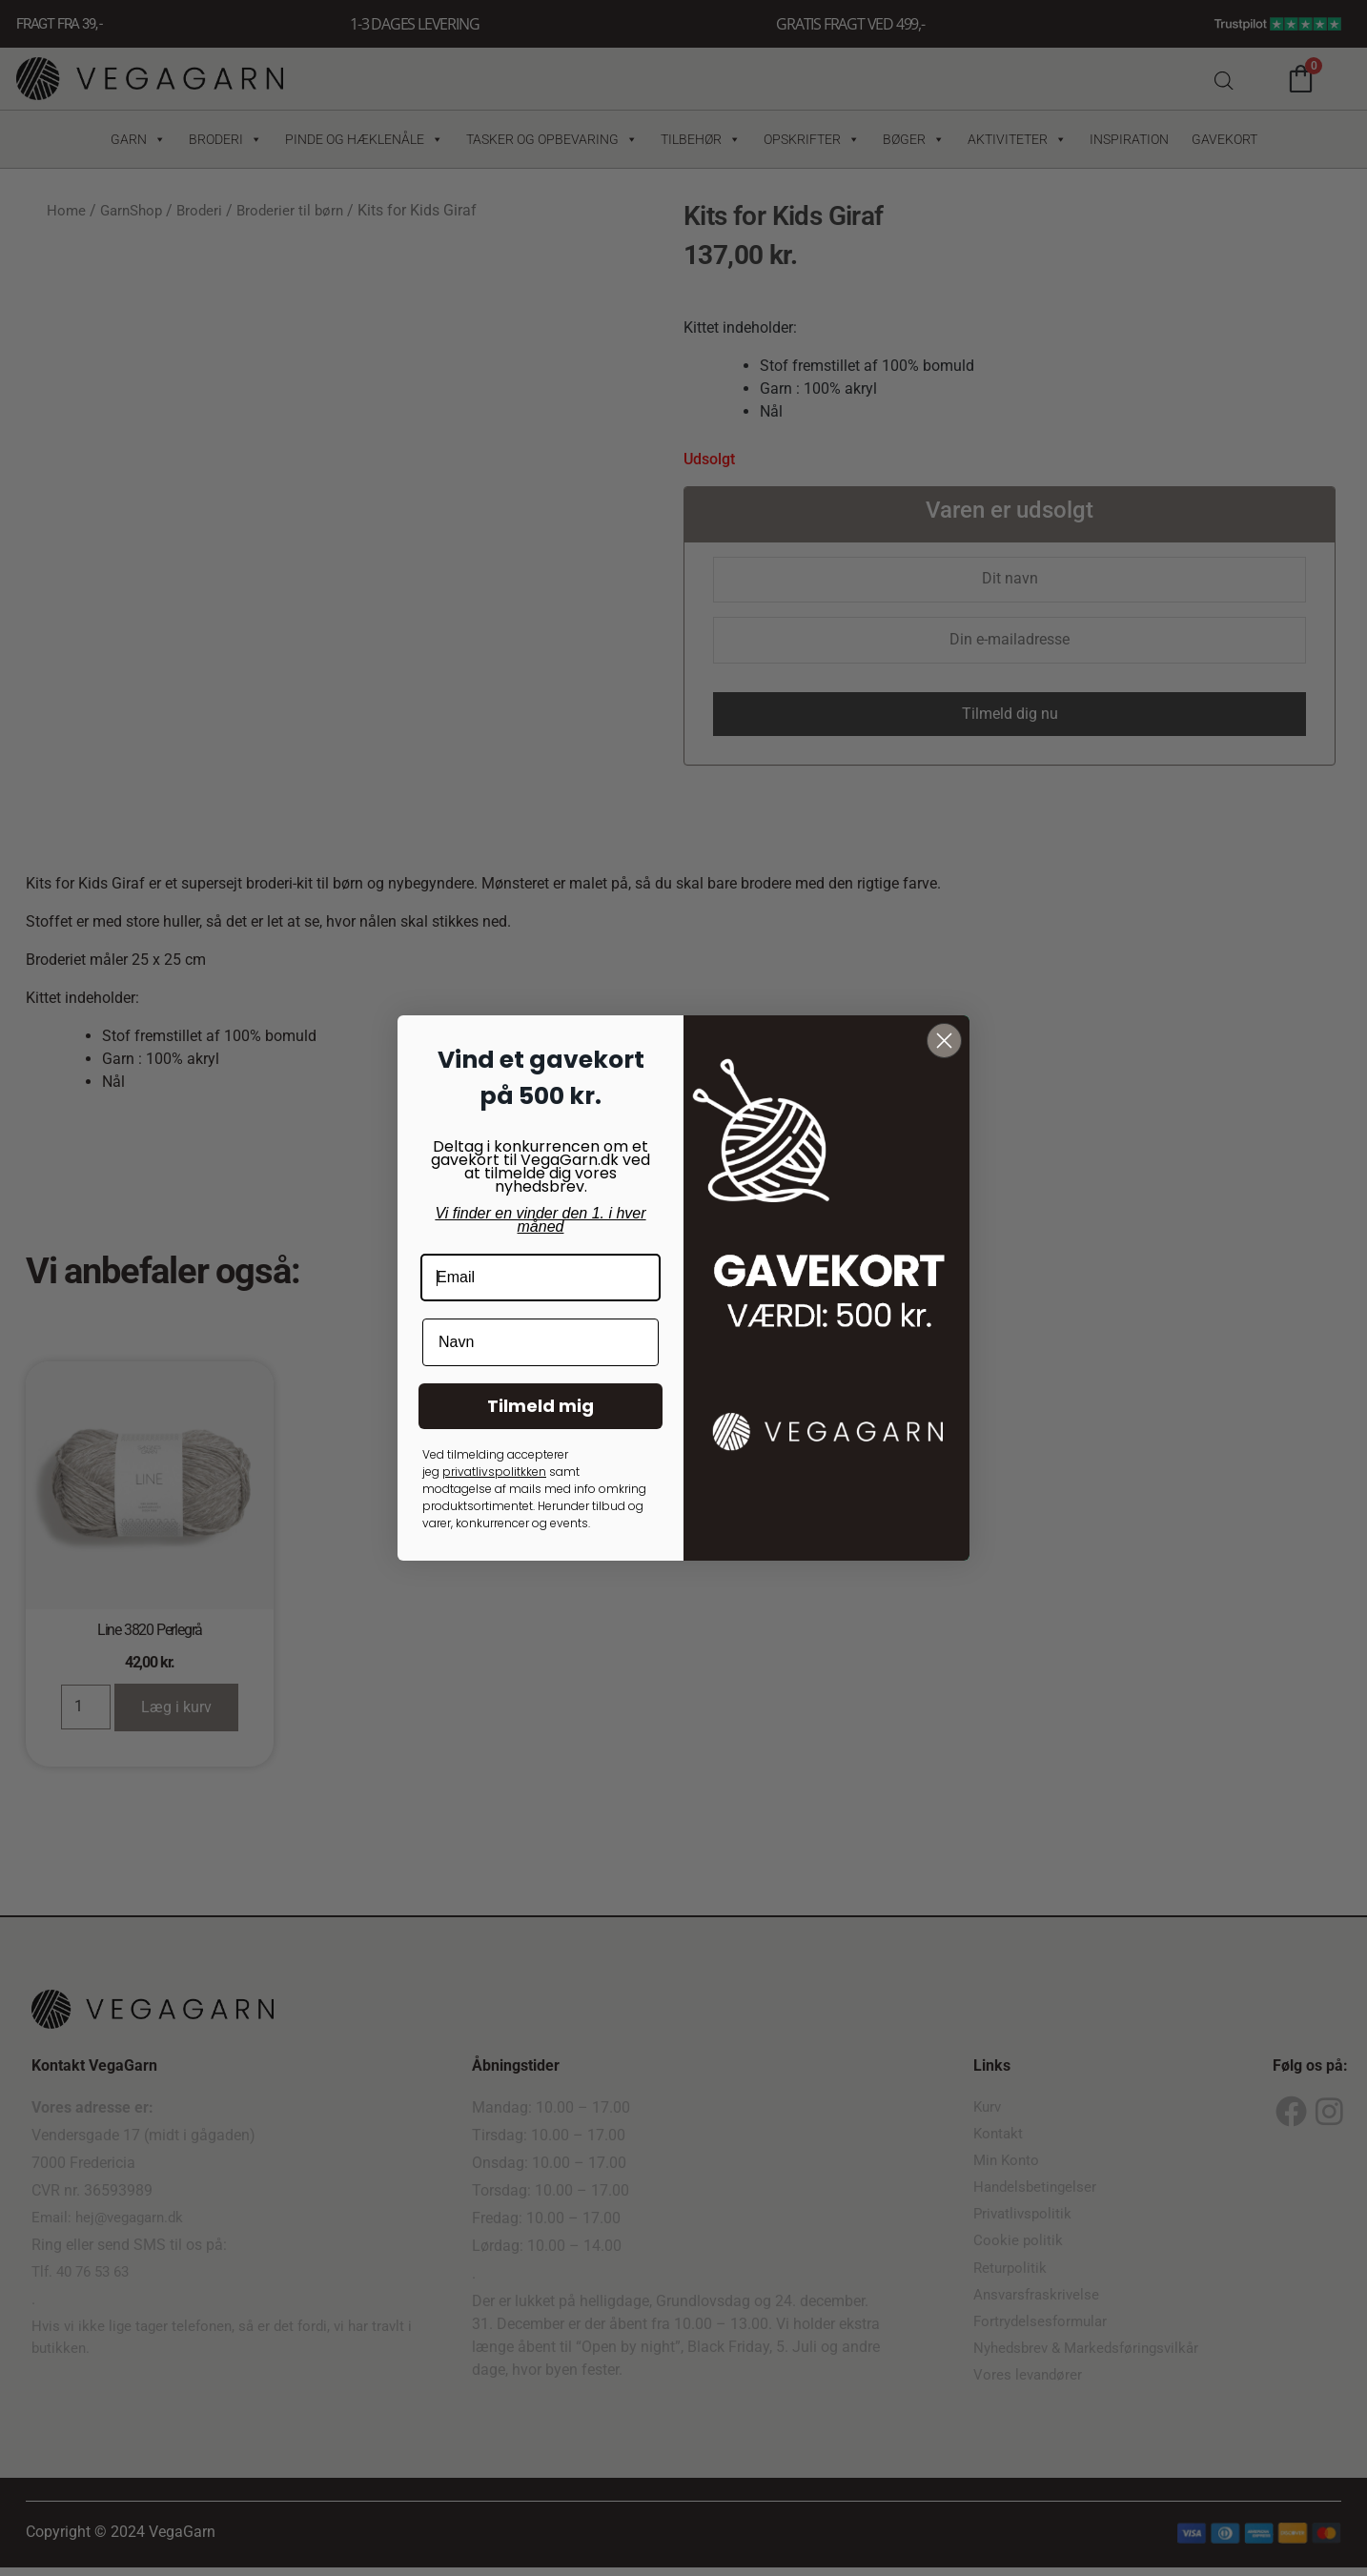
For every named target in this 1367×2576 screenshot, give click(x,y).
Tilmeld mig (540, 1406)
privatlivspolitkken (494, 1471)
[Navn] (540, 1342)
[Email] (540, 1277)
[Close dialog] (944, 1040)
